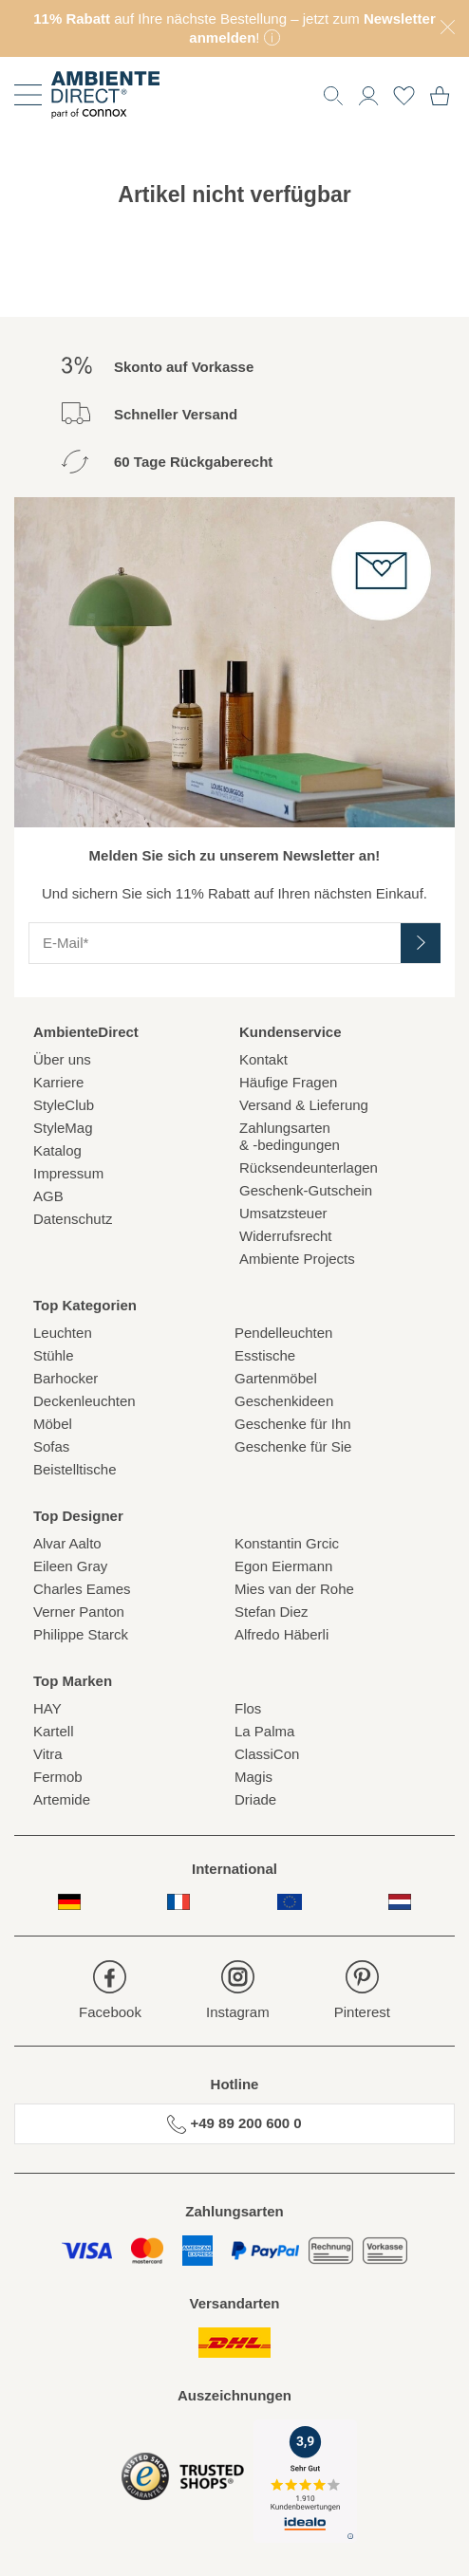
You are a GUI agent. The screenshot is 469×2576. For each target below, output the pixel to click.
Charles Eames (82, 1589)
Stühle (53, 1355)
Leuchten (62, 1333)
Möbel (52, 1424)
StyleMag (63, 1128)
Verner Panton (78, 1611)
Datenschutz (72, 1219)
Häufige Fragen (288, 1082)
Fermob (58, 1777)
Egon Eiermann (283, 1566)
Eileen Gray (70, 1566)
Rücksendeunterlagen (308, 1167)
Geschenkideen (283, 1401)
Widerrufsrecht (285, 1236)
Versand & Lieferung (303, 1105)
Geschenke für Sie (292, 1446)
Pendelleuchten (283, 1333)
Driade (255, 1799)
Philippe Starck (80, 1634)
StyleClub (63, 1105)
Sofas (51, 1446)
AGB (48, 1196)
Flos (247, 1708)
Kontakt (263, 1059)
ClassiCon (266, 1754)
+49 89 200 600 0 (234, 2124)
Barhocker (65, 1378)
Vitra (48, 1754)
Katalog (57, 1150)
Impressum (68, 1173)
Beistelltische (75, 1469)
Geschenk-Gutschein (305, 1190)
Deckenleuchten (84, 1401)
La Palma (264, 1731)
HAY (47, 1708)
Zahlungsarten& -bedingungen (289, 1136)
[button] (368, 93)
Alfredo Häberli (281, 1634)
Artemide (61, 1799)
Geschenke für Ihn (292, 1424)
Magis (253, 1777)
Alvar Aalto (67, 1543)
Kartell (53, 1731)
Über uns (62, 1059)
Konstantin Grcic (286, 1543)
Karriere (58, 1082)
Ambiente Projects (297, 1259)
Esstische (264, 1355)
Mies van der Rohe (294, 1589)
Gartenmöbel (275, 1378)
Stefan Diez (271, 1611)
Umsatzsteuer (283, 1213)
